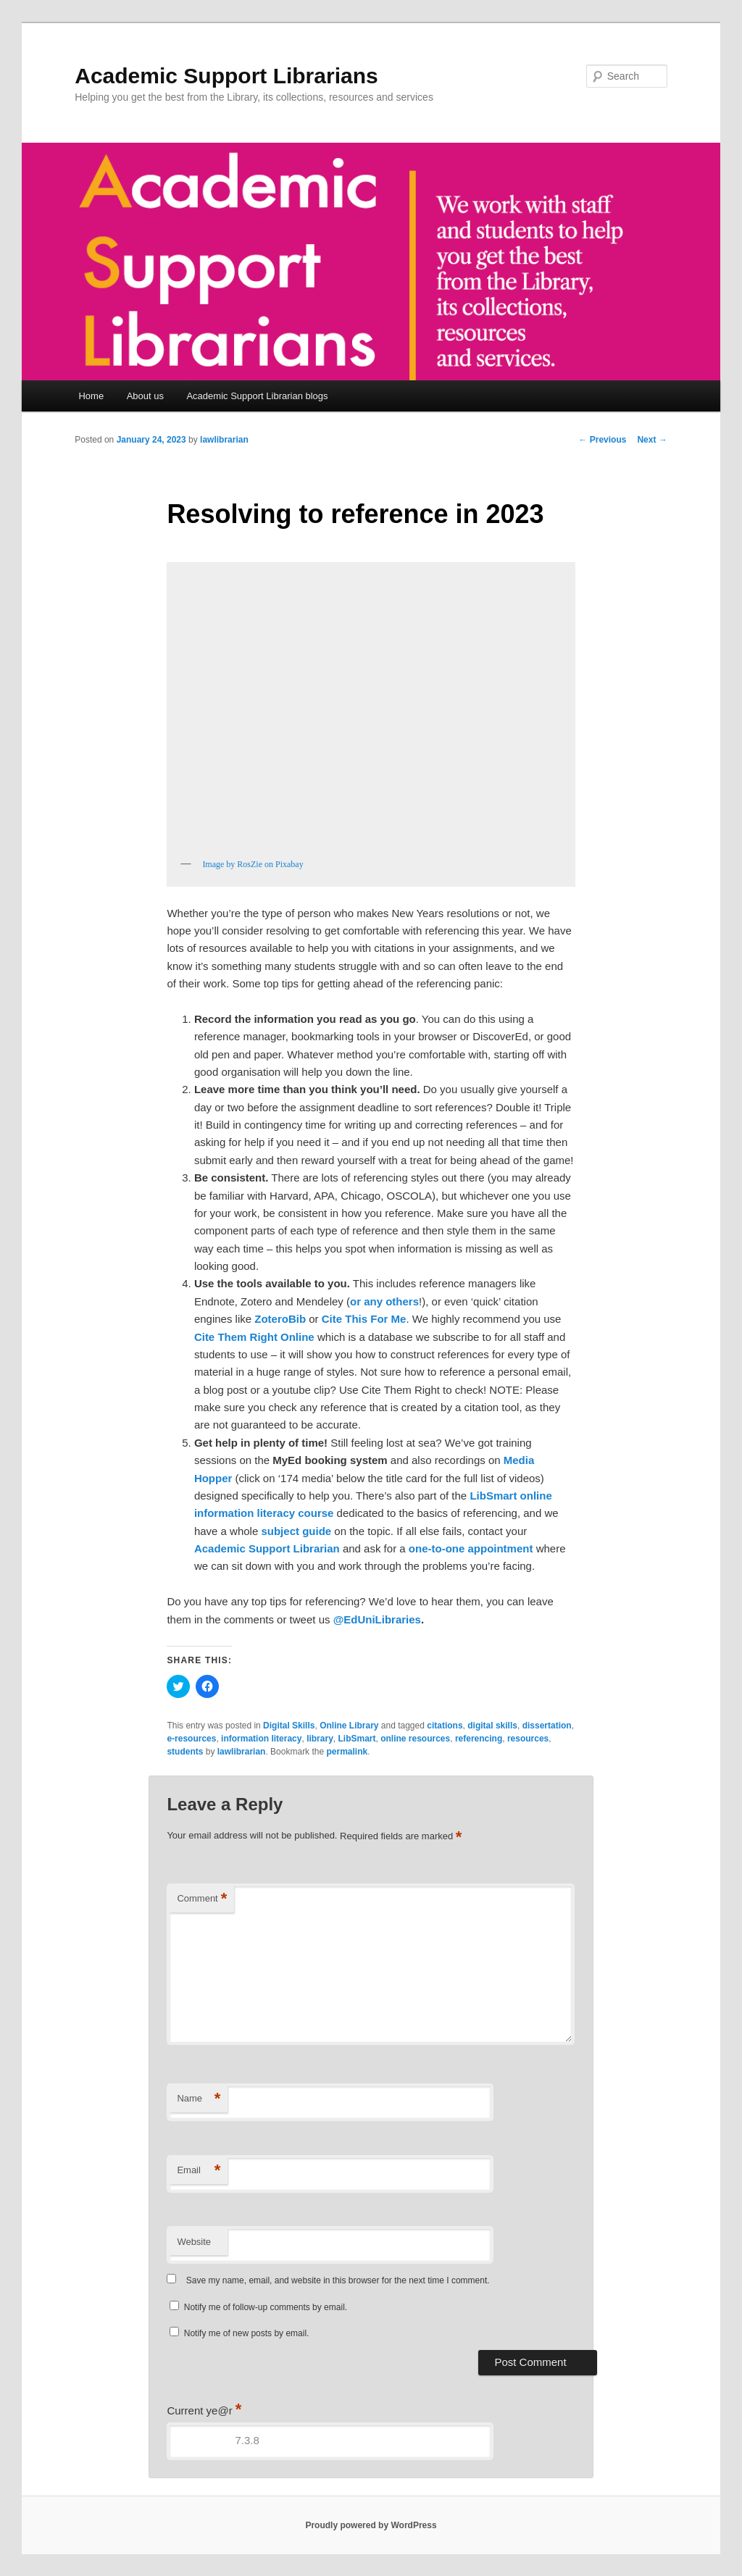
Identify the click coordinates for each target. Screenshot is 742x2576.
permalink (346, 1752)
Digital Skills (288, 1725)
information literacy (261, 1739)
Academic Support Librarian (267, 1548)
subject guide (296, 1531)
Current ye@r (204, 2410)
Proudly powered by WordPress (370, 2525)
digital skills (492, 1725)
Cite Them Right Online (254, 1337)
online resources (415, 1739)
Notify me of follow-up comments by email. (265, 2307)
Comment (202, 1899)
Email (198, 2170)
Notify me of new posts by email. (246, 2333)
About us (145, 395)
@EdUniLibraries (377, 1619)
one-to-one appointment (471, 1548)
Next (652, 440)
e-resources (191, 1739)
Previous (602, 440)
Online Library (349, 1725)
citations (444, 1725)
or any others (384, 1301)
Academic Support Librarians (226, 76)
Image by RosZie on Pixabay (252, 864)
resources (528, 1739)
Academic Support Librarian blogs (257, 395)
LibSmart (356, 1739)
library (320, 1739)
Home (91, 395)
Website (194, 2241)
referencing (478, 1739)
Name (198, 2098)
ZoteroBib (280, 1319)
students (185, 1752)
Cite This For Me (364, 1319)
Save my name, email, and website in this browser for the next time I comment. (338, 2280)
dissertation (547, 1725)
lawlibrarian (224, 440)
